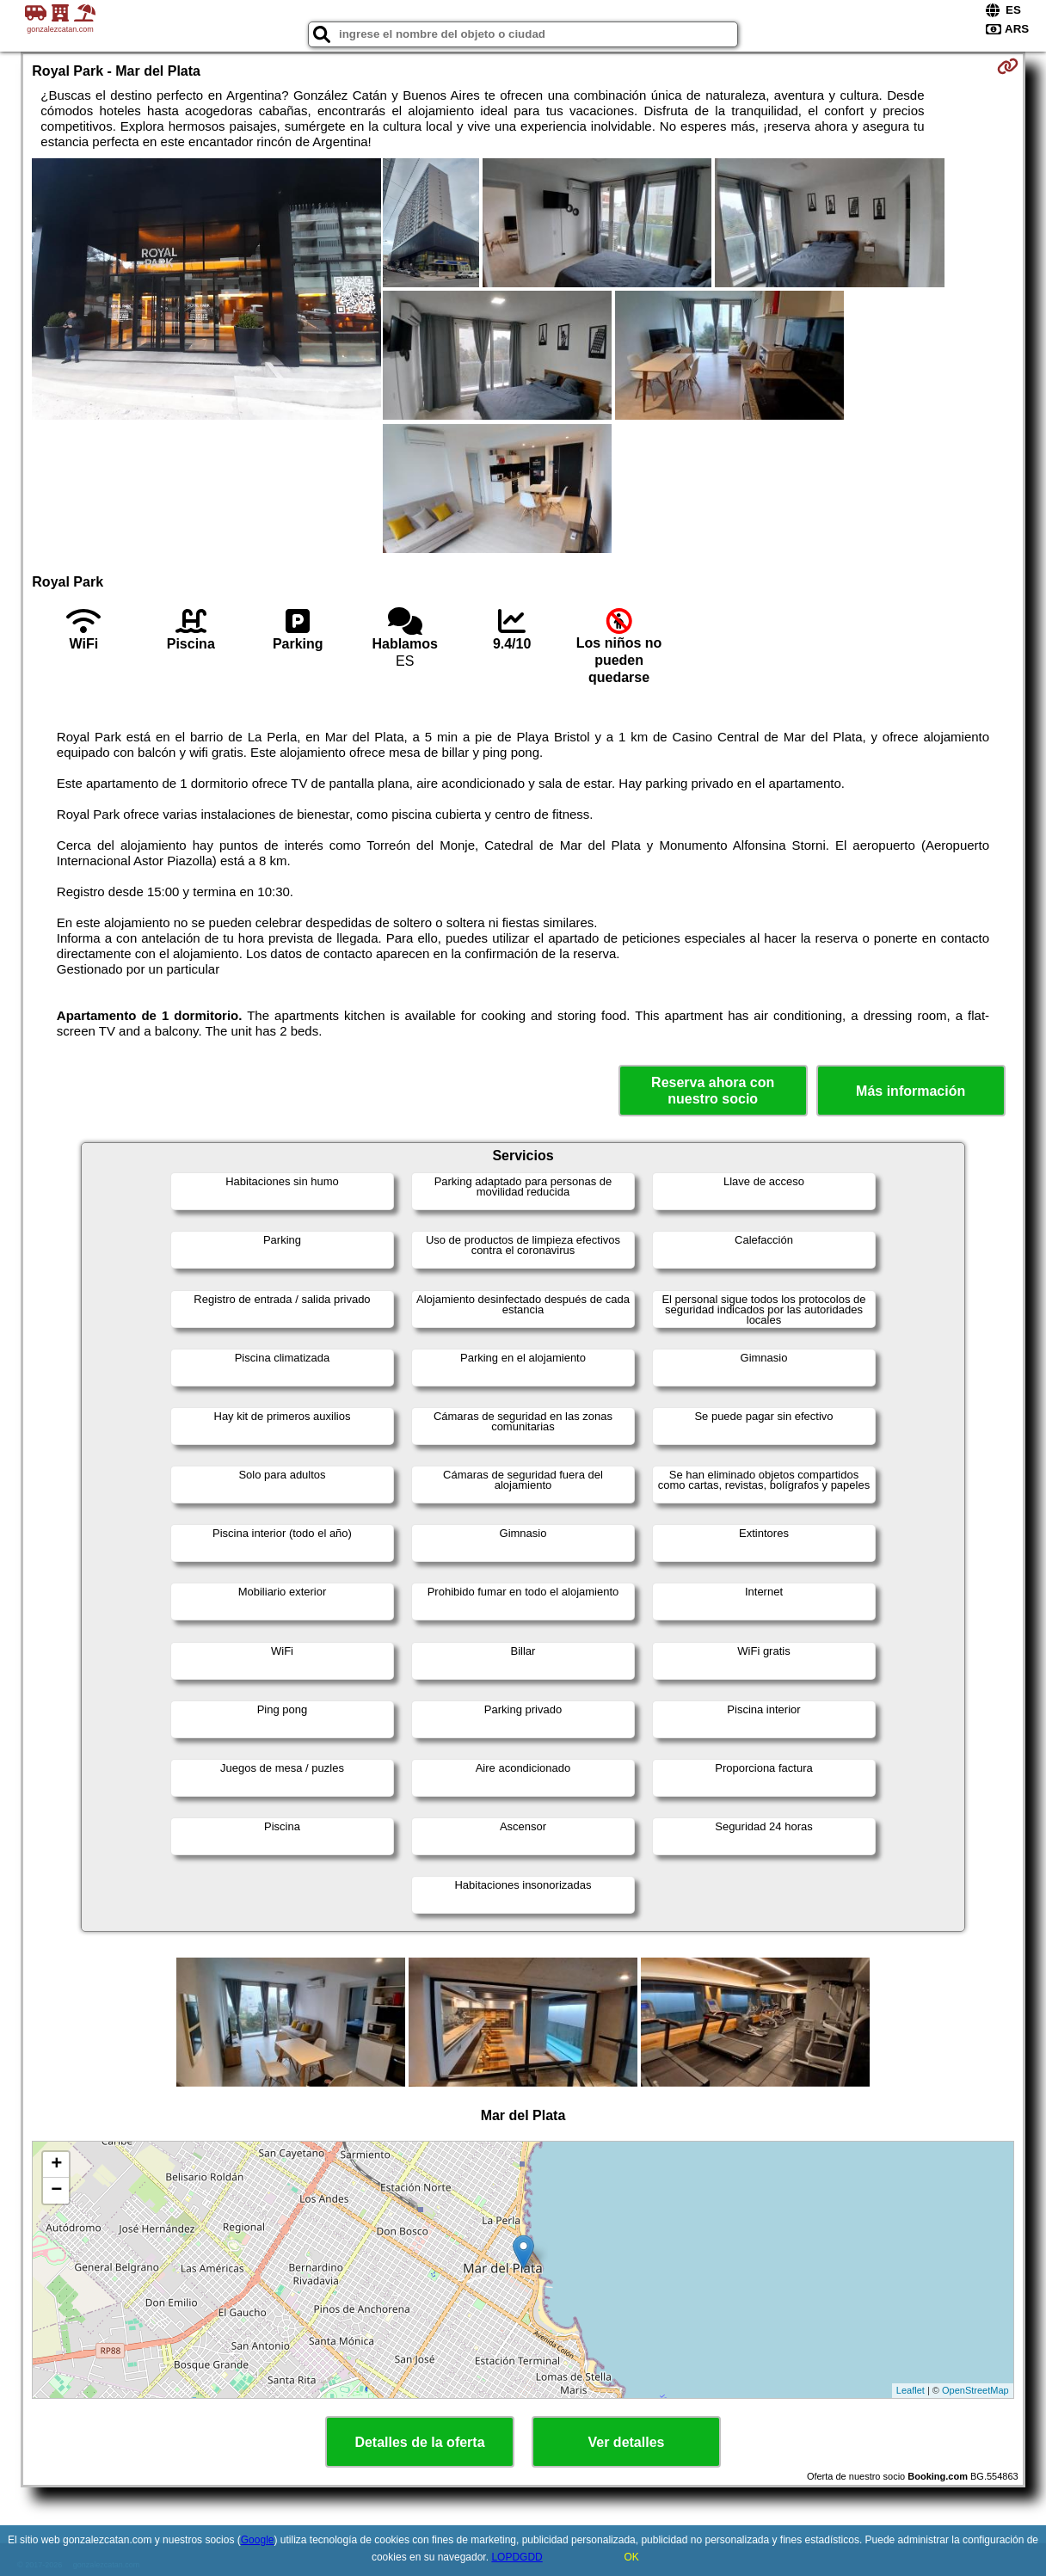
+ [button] (56, 2165)
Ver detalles (626, 2442)
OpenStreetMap (975, 2390)
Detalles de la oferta (419, 2442)
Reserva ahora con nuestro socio (712, 1090)
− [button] (56, 2191)
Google (257, 2540)
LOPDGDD (516, 2557)
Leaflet (910, 2390)
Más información (910, 1091)
